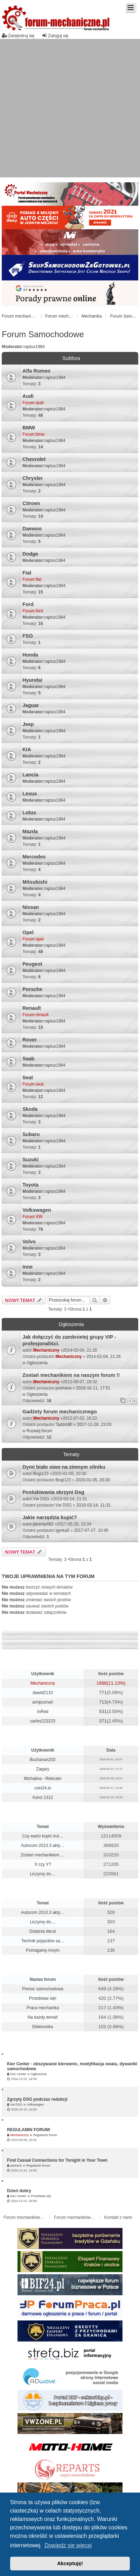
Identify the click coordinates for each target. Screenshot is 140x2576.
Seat (27, 1077)
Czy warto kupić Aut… (42, 1836)
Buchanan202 (43, 1759)
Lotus (29, 812)
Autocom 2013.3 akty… (43, 1845)
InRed (42, 1711)
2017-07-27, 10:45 (91, 1530)
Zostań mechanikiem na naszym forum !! (71, 1375)
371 (103, 1721)
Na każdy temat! (43, 2017)
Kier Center (18, 2074)
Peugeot (32, 964)
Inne (27, 1267)
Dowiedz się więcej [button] (68, 2545)
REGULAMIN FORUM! (28, 2129)
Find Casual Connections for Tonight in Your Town (57, 2160)
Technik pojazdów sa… (42, 1940)
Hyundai (32, 680)
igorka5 (62, 1530)
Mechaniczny (46, 1350)
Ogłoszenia (37, 1362)
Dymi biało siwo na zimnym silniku (63, 1467)
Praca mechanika (43, 2007)
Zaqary (42, 1769)
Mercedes (34, 856)
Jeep (28, 724)
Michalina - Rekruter (42, 1778)
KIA (26, 749)
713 (103, 1702)
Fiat (26, 573)
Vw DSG (41, 1498)
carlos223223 (42, 1721)
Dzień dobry (19, 2190)
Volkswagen (36, 1210)
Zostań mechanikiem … (43, 1855)
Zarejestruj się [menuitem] (18, 35)
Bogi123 (41, 1473)
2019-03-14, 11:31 (93, 1505)
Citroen (31, 503)
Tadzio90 (64, 1424)
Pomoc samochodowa (42, 1988)
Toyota (30, 1185)
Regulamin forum (45, 2135)
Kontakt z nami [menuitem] (118, 2217)
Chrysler (32, 478)
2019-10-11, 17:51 (93, 1388)
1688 (102, 1683)
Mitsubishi (34, 882)
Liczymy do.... (42, 1873)
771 (103, 1692)
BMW (28, 427)
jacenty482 (43, 1524)
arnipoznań (42, 1702)
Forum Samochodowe (43, 334)
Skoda (29, 1109)
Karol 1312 (43, 1797)
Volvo (29, 1241)
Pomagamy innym (42, 1950)
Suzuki (30, 1159)
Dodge (30, 554)
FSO (27, 636)
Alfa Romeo (36, 371)
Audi (28, 396)
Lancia (30, 774)
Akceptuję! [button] (70, 2563)
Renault (31, 1008)
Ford (28, 604)
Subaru (31, 1134)
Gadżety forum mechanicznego (59, 1411)
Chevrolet (34, 459)
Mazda (30, 831)
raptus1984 (34, 346)
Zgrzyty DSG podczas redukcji (37, 2099)
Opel (28, 932)
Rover (29, 1039)
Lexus (29, 793)
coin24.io (42, 1788)
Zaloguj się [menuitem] (55, 35)
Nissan (30, 907)
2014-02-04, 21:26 (103, 1356)
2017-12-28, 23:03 (94, 1424)
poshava (63, 1388)
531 (103, 1711)
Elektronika (42, 2026)
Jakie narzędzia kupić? (49, 1517)
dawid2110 (43, 1692)
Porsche (32, 989)
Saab (28, 1058)
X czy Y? (42, 1864)
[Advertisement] (65, 108)
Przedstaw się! (42, 1998)
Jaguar (30, 705)
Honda (30, 655)
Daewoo (32, 528)
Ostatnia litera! (42, 1931)
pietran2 (16, 2165)
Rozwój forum (39, 1430)
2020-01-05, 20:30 (93, 1479)
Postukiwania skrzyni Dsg (53, 1492)
